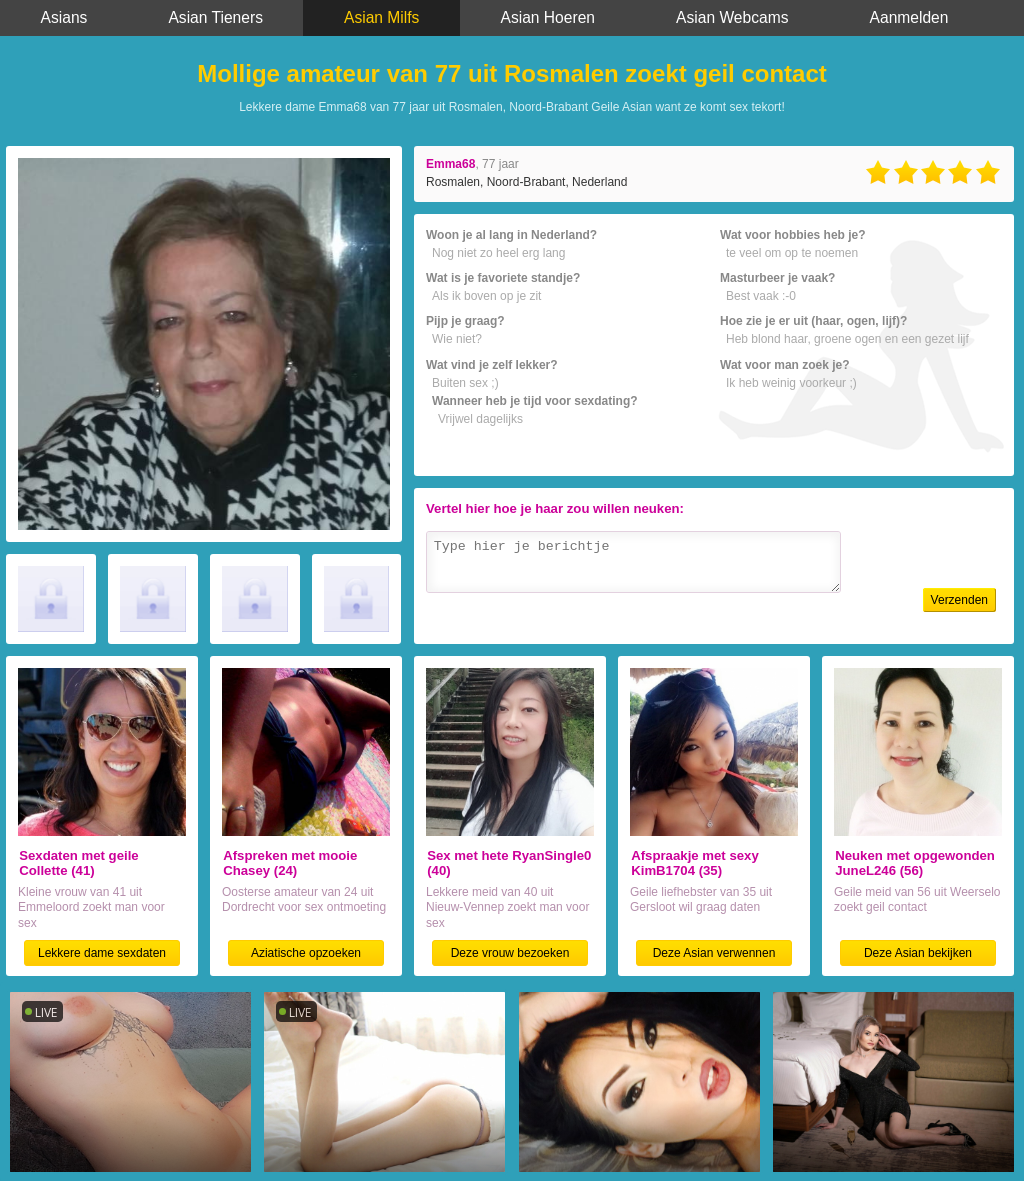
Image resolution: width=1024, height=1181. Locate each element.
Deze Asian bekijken (918, 953)
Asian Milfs (381, 17)
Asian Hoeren (548, 17)
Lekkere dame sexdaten (102, 953)
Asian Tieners (215, 17)
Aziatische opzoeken (306, 953)
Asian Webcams (732, 17)
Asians (64, 17)
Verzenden (959, 600)
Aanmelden (909, 17)
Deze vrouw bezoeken (510, 953)
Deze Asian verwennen (714, 953)
